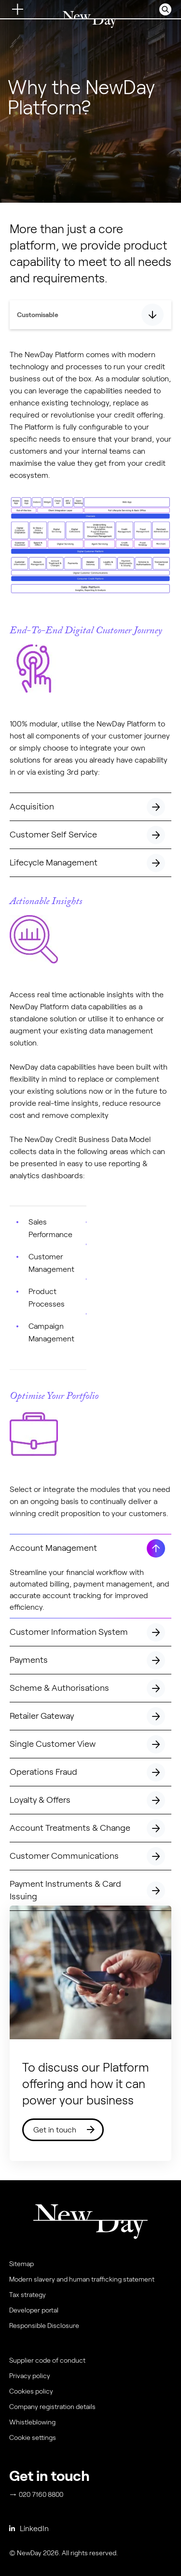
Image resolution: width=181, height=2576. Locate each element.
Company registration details (52, 2406)
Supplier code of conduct (47, 2360)
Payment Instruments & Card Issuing (90, 1894)
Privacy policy (29, 2376)
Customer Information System (90, 1634)
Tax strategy (27, 2294)
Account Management (90, 1550)
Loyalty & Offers (90, 1802)
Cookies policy (31, 2391)
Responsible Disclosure (44, 2325)
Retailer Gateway (90, 1718)
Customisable (37, 315)
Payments (90, 1662)
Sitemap (21, 2264)
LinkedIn (29, 2528)
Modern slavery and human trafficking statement (81, 2279)
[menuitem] (89, 2440)
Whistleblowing (32, 2422)
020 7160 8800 (36, 2494)
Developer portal (33, 2310)
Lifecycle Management (90, 865)
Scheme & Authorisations (90, 1690)
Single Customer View (90, 1746)
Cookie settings (32, 2437)
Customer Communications (90, 1858)
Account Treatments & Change (90, 1830)
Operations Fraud (90, 1774)
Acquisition (90, 809)
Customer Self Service (90, 837)
